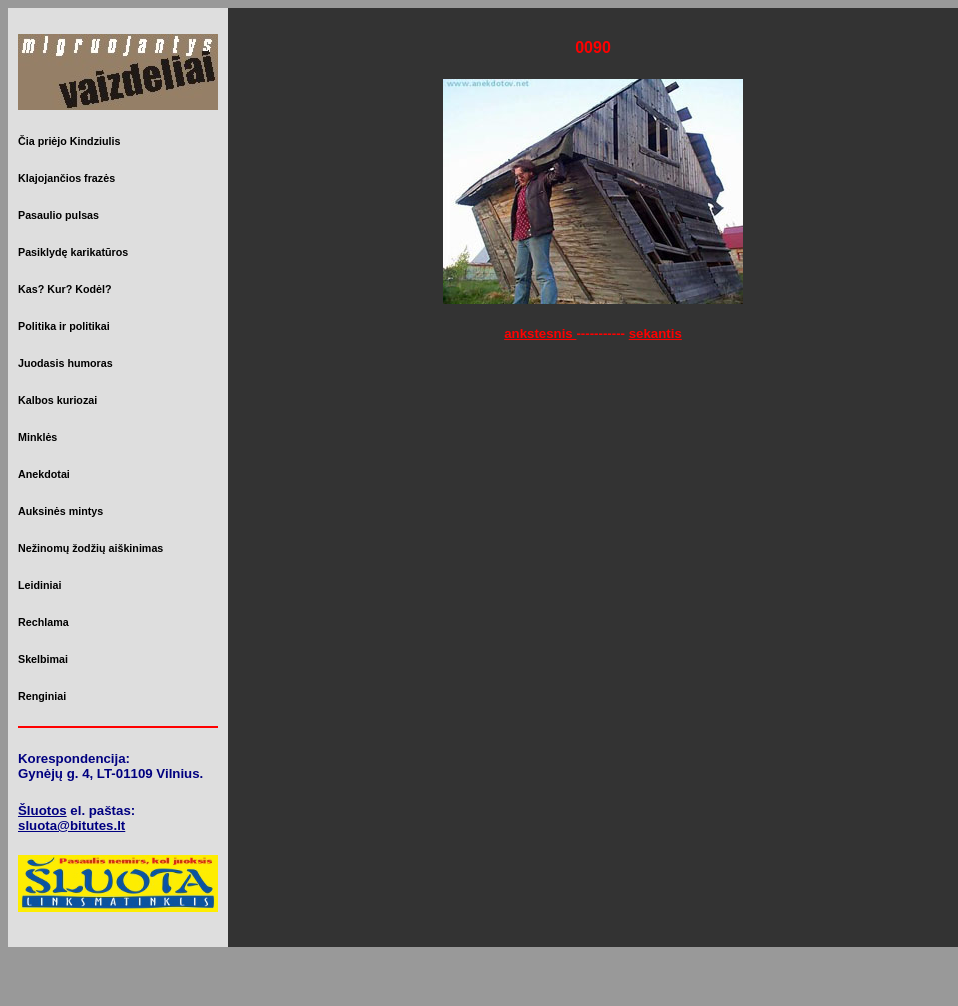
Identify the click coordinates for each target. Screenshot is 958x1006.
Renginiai (42, 696)
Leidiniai (39, 585)
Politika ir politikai (64, 326)
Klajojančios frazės (66, 178)
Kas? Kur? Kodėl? (65, 289)
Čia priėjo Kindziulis (69, 141)
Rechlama (43, 622)
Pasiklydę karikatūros (73, 252)
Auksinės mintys (60, 511)
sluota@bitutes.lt (71, 825)
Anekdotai (44, 474)
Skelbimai (43, 659)
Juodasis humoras (65, 363)
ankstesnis (540, 333)
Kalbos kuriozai (57, 400)
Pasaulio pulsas (58, 215)
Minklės (37, 437)
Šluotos (42, 810)
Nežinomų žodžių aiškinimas (90, 548)
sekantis (655, 333)
